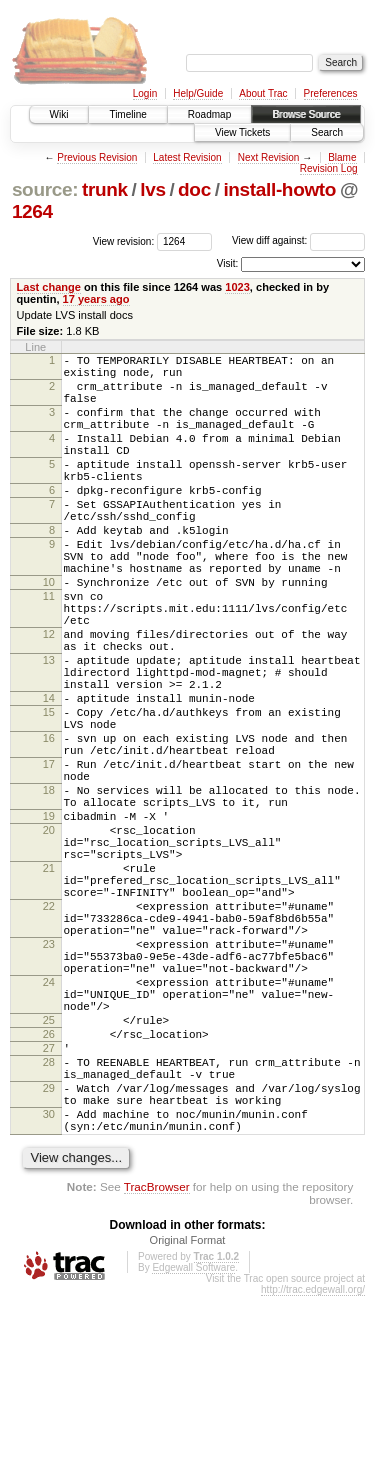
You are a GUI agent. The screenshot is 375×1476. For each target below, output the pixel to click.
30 (49, 1288)
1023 (237, 287)
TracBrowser (157, 1366)
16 (49, 825)
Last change (49, 287)
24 (49, 1126)
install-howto (279, 189)
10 (49, 633)
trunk (105, 189)
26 (49, 1190)
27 (49, 1207)
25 (49, 1173)
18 (49, 889)
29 (49, 1256)
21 (49, 985)
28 (49, 1224)
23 (49, 1079)
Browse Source (306, 114)
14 (49, 776)
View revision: (124, 240)
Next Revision (269, 157)
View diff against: (298, 240)
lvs (152, 189)
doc (194, 189)
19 (49, 921)
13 (49, 729)
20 (49, 938)
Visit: (228, 263)
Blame (342, 157)
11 (49, 650)
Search (327, 132)
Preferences (331, 93)
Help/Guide (198, 93)
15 (49, 793)
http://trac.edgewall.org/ (313, 1469)
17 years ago (96, 299)
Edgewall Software (193, 1447)
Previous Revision (97, 157)
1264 (32, 211)
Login (145, 93)
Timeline (127, 114)
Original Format (188, 1420)
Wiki (59, 114)
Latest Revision (187, 157)
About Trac (263, 93)
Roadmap (209, 114)
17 (49, 857)
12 (49, 697)
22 (49, 1032)
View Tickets (242, 132)
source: (45, 189)
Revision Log (329, 168)
